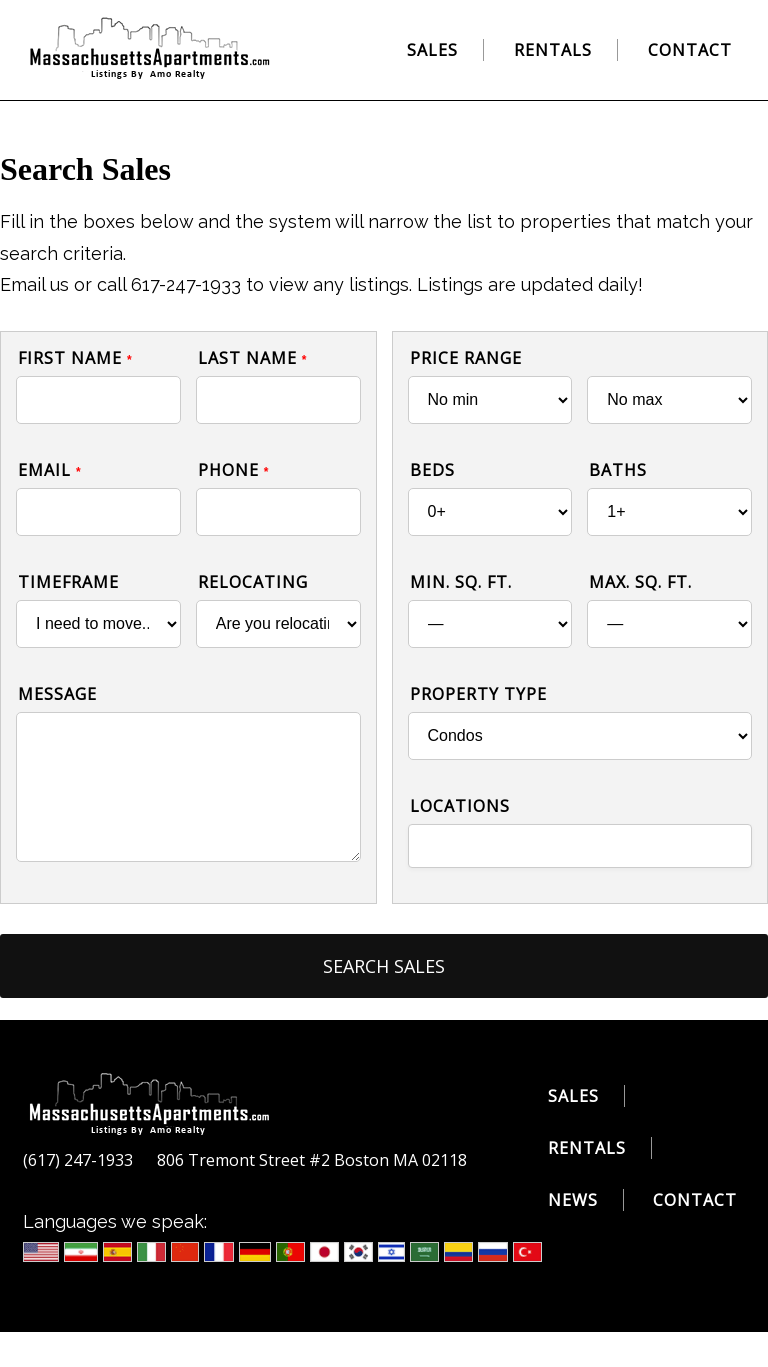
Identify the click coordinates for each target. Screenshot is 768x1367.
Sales (432, 50)
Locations (460, 806)
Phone (234, 470)
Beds (432, 470)
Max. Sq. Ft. (640, 582)
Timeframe (68, 582)
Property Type (478, 694)
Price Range (466, 358)
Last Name (253, 358)
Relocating (253, 582)
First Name (75, 358)
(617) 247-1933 (78, 1160)
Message (57, 694)
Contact (690, 50)
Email (50, 470)
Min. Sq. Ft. (461, 582)
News (573, 1200)
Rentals (553, 50)
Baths (618, 470)
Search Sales (384, 966)
